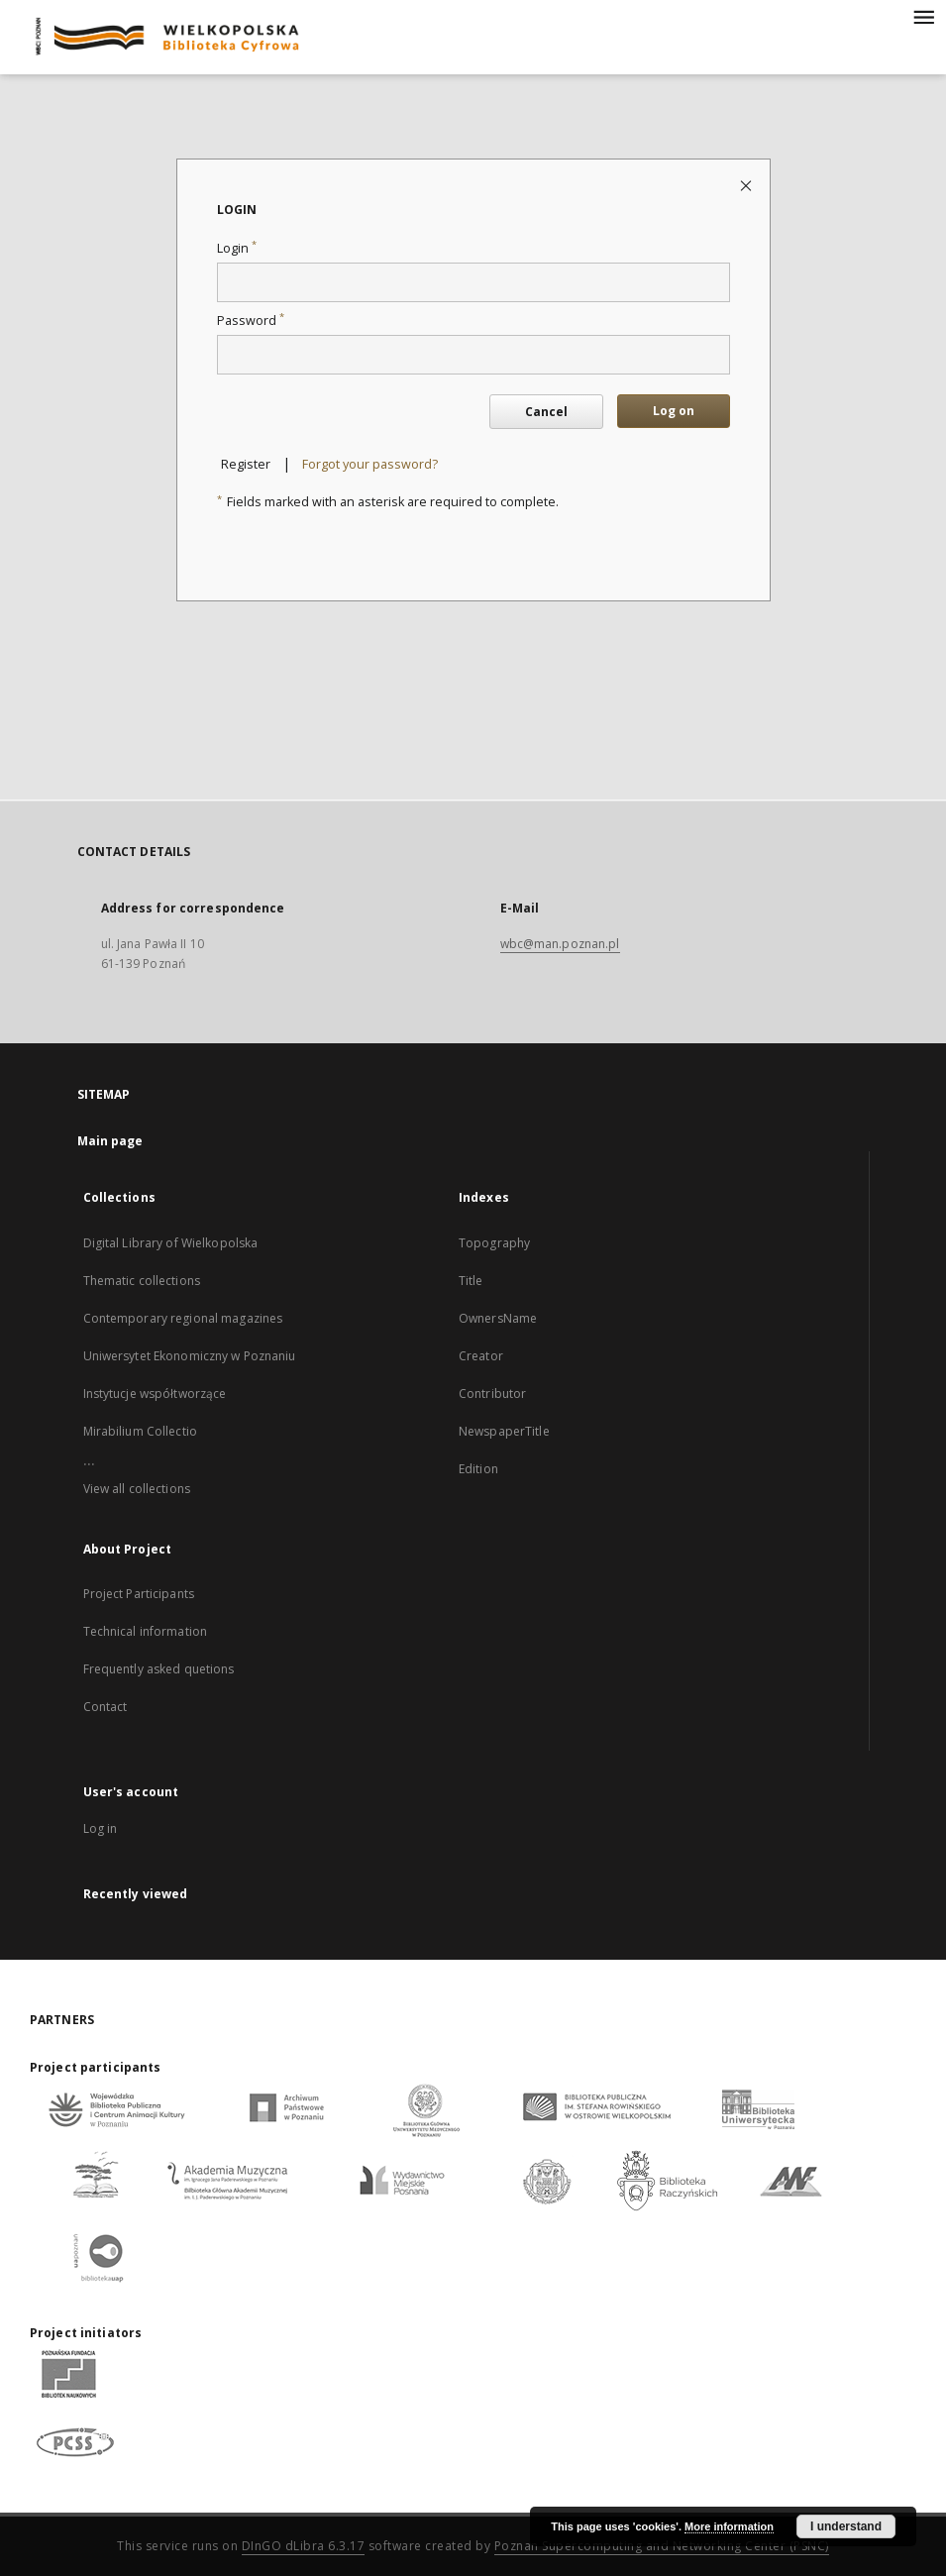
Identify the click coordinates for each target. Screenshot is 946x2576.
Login (237, 248)
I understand (846, 2526)
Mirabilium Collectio (140, 1431)
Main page (110, 1140)
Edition (478, 1468)
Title (471, 1280)
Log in (100, 1828)
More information (729, 2526)
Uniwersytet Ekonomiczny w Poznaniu (189, 1355)
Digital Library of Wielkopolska (171, 1242)
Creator (481, 1355)
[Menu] (923, 16)
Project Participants (138, 1593)
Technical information (145, 1631)
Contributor (492, 1393)
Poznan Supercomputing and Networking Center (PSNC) (661, 2545)
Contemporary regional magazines (183, 1318)
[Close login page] (747, 184)
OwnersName (498, 1318)
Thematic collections (141, 1280)
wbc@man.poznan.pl (560, 943)
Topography (494, 1242)
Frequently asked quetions (159, 1669)
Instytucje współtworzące (155, 1393)
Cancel (546, 411)
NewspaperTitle (504, 1431)
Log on (673, 410)
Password (250, 320)
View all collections (136, 1488)
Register (245, 464)
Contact (105, 1706)
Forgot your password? (370, 464)
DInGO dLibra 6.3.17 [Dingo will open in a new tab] (304, 2545)
